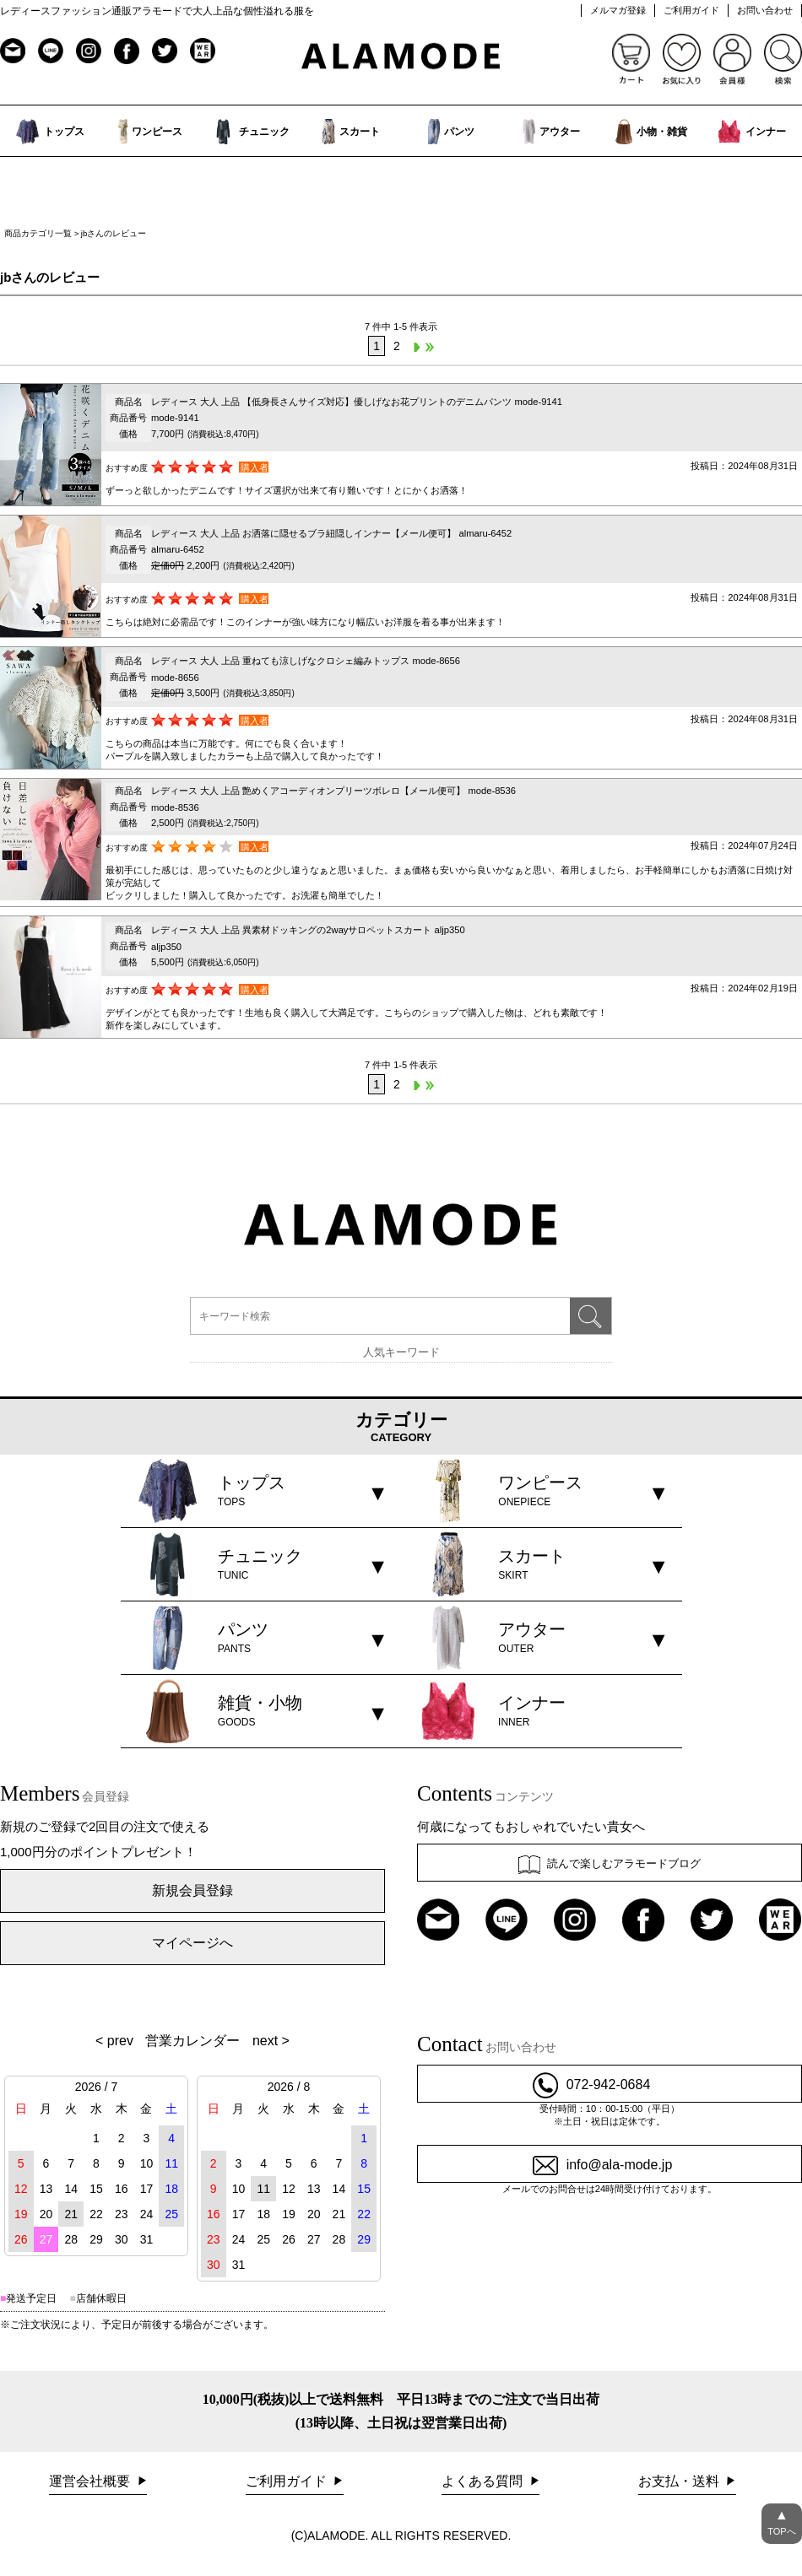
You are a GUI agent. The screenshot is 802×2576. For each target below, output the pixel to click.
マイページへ (192, 1943)
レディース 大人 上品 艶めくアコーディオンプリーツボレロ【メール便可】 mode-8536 (333, 791)
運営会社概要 (91, 2481)
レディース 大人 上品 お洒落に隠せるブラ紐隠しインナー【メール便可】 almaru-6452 (331, 533)
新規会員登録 (192, 1890)
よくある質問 (484, 2481)
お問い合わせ (765, 10)
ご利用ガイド (691, 10)
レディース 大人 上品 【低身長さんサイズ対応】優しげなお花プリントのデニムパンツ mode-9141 (356, 402)
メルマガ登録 (618, 10)
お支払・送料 (680, 2481)
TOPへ (781, 2519)
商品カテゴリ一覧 (38, 233)
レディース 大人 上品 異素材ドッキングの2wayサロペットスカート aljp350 (308, 930)
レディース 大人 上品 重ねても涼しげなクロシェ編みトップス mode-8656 (305, 661)
